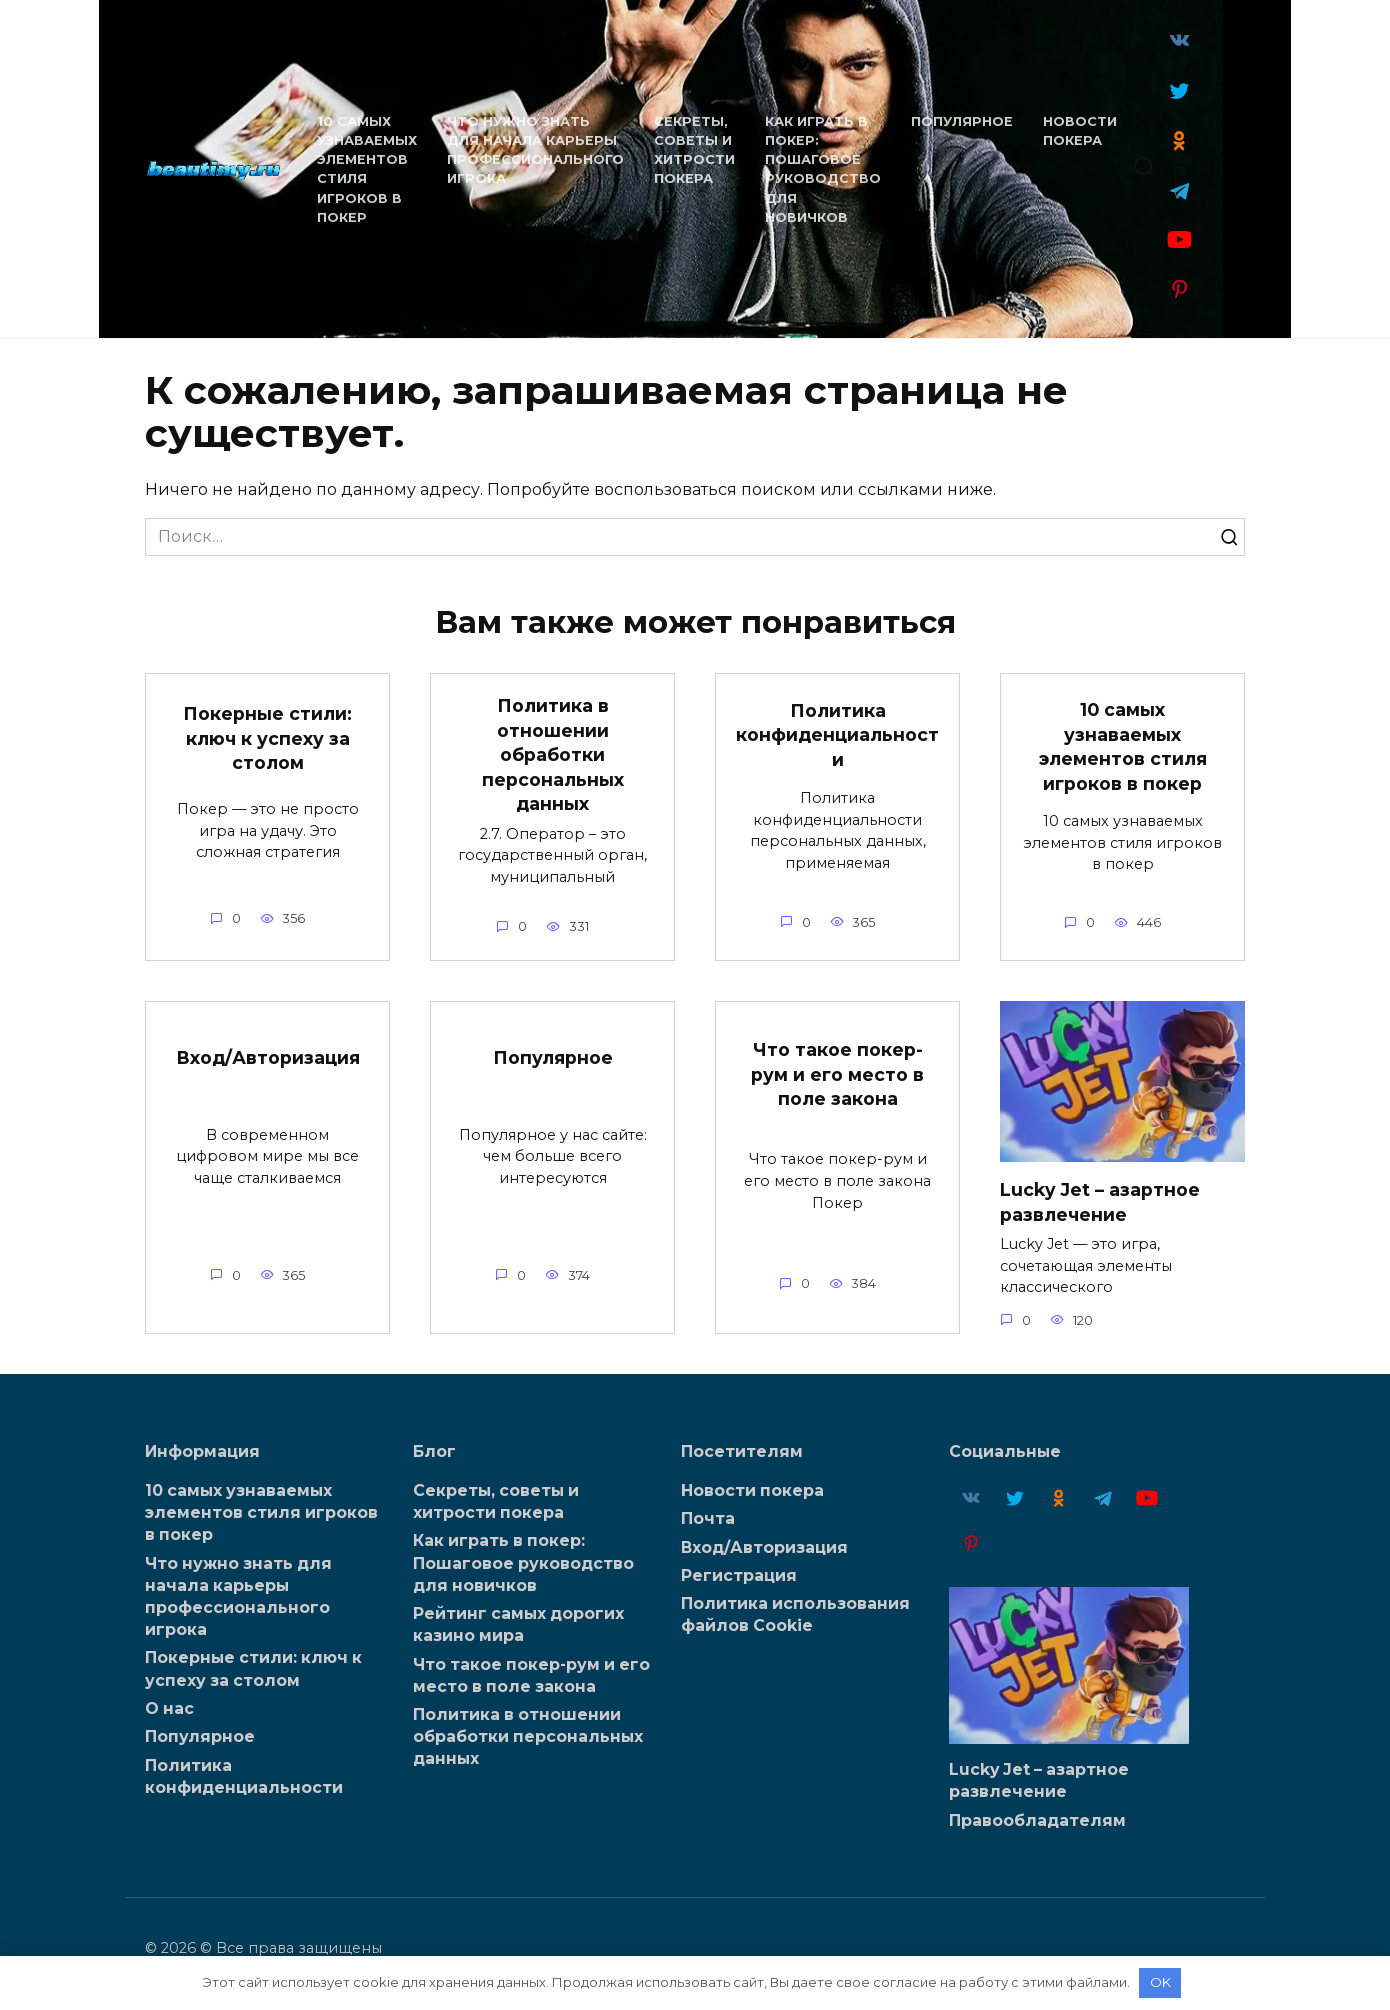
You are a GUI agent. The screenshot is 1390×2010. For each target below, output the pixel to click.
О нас (169, 1708)
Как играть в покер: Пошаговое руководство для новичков (523, 1562)
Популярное (960, 121)
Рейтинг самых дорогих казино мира (518, 1624)
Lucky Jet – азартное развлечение (1100, 1202)
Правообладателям (1037, 1819)
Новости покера (752, 1490)
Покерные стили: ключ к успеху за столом (267, 738)
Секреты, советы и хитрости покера (496, 1501)
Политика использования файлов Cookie (795, 1615)
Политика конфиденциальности (837, 734)
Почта (708, 1518)
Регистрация (739, 1575)
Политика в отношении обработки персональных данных (553, 755)
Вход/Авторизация (268, 1057)
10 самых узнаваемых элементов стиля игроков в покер (1123, 746)
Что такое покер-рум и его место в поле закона (837, 1074)
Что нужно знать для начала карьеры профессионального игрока (238, 1596)
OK (1160, 1982)
